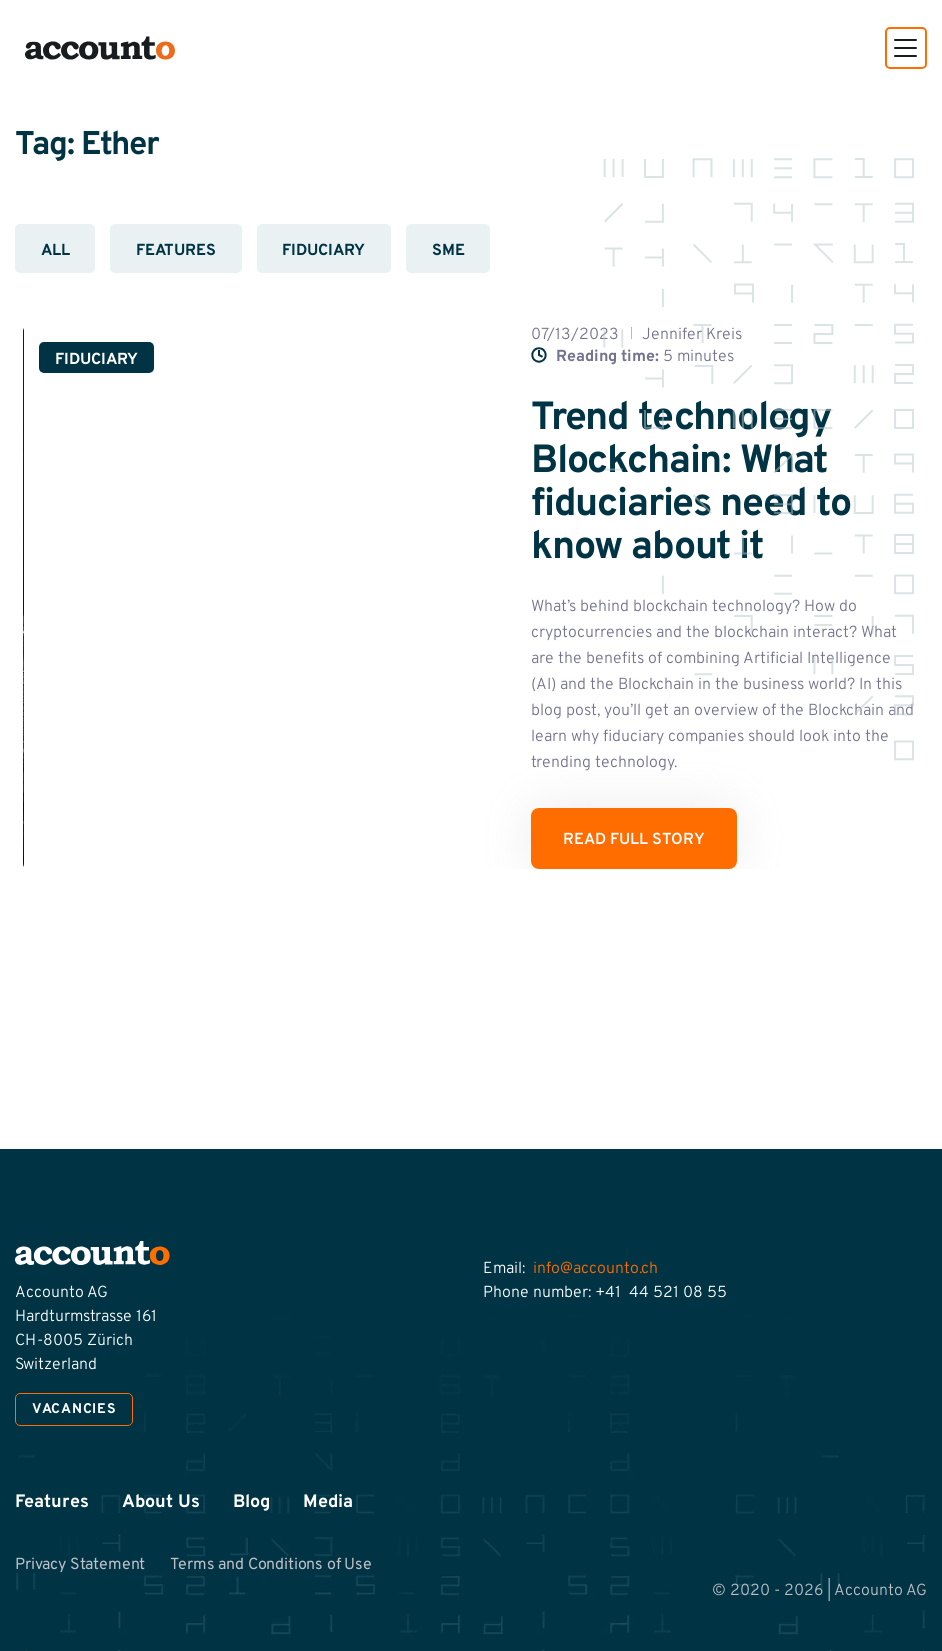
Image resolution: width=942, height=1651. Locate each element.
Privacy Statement (80, 1565)
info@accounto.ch (595, 1269)
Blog (251, 1502)
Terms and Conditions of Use (271, 1565)
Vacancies (74, 1409)
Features (176, 251)
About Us (161, 1502)
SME (448, 251)
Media (328, 1502)
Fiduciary (323, 251)
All (55, 251)
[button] (906, 48)
